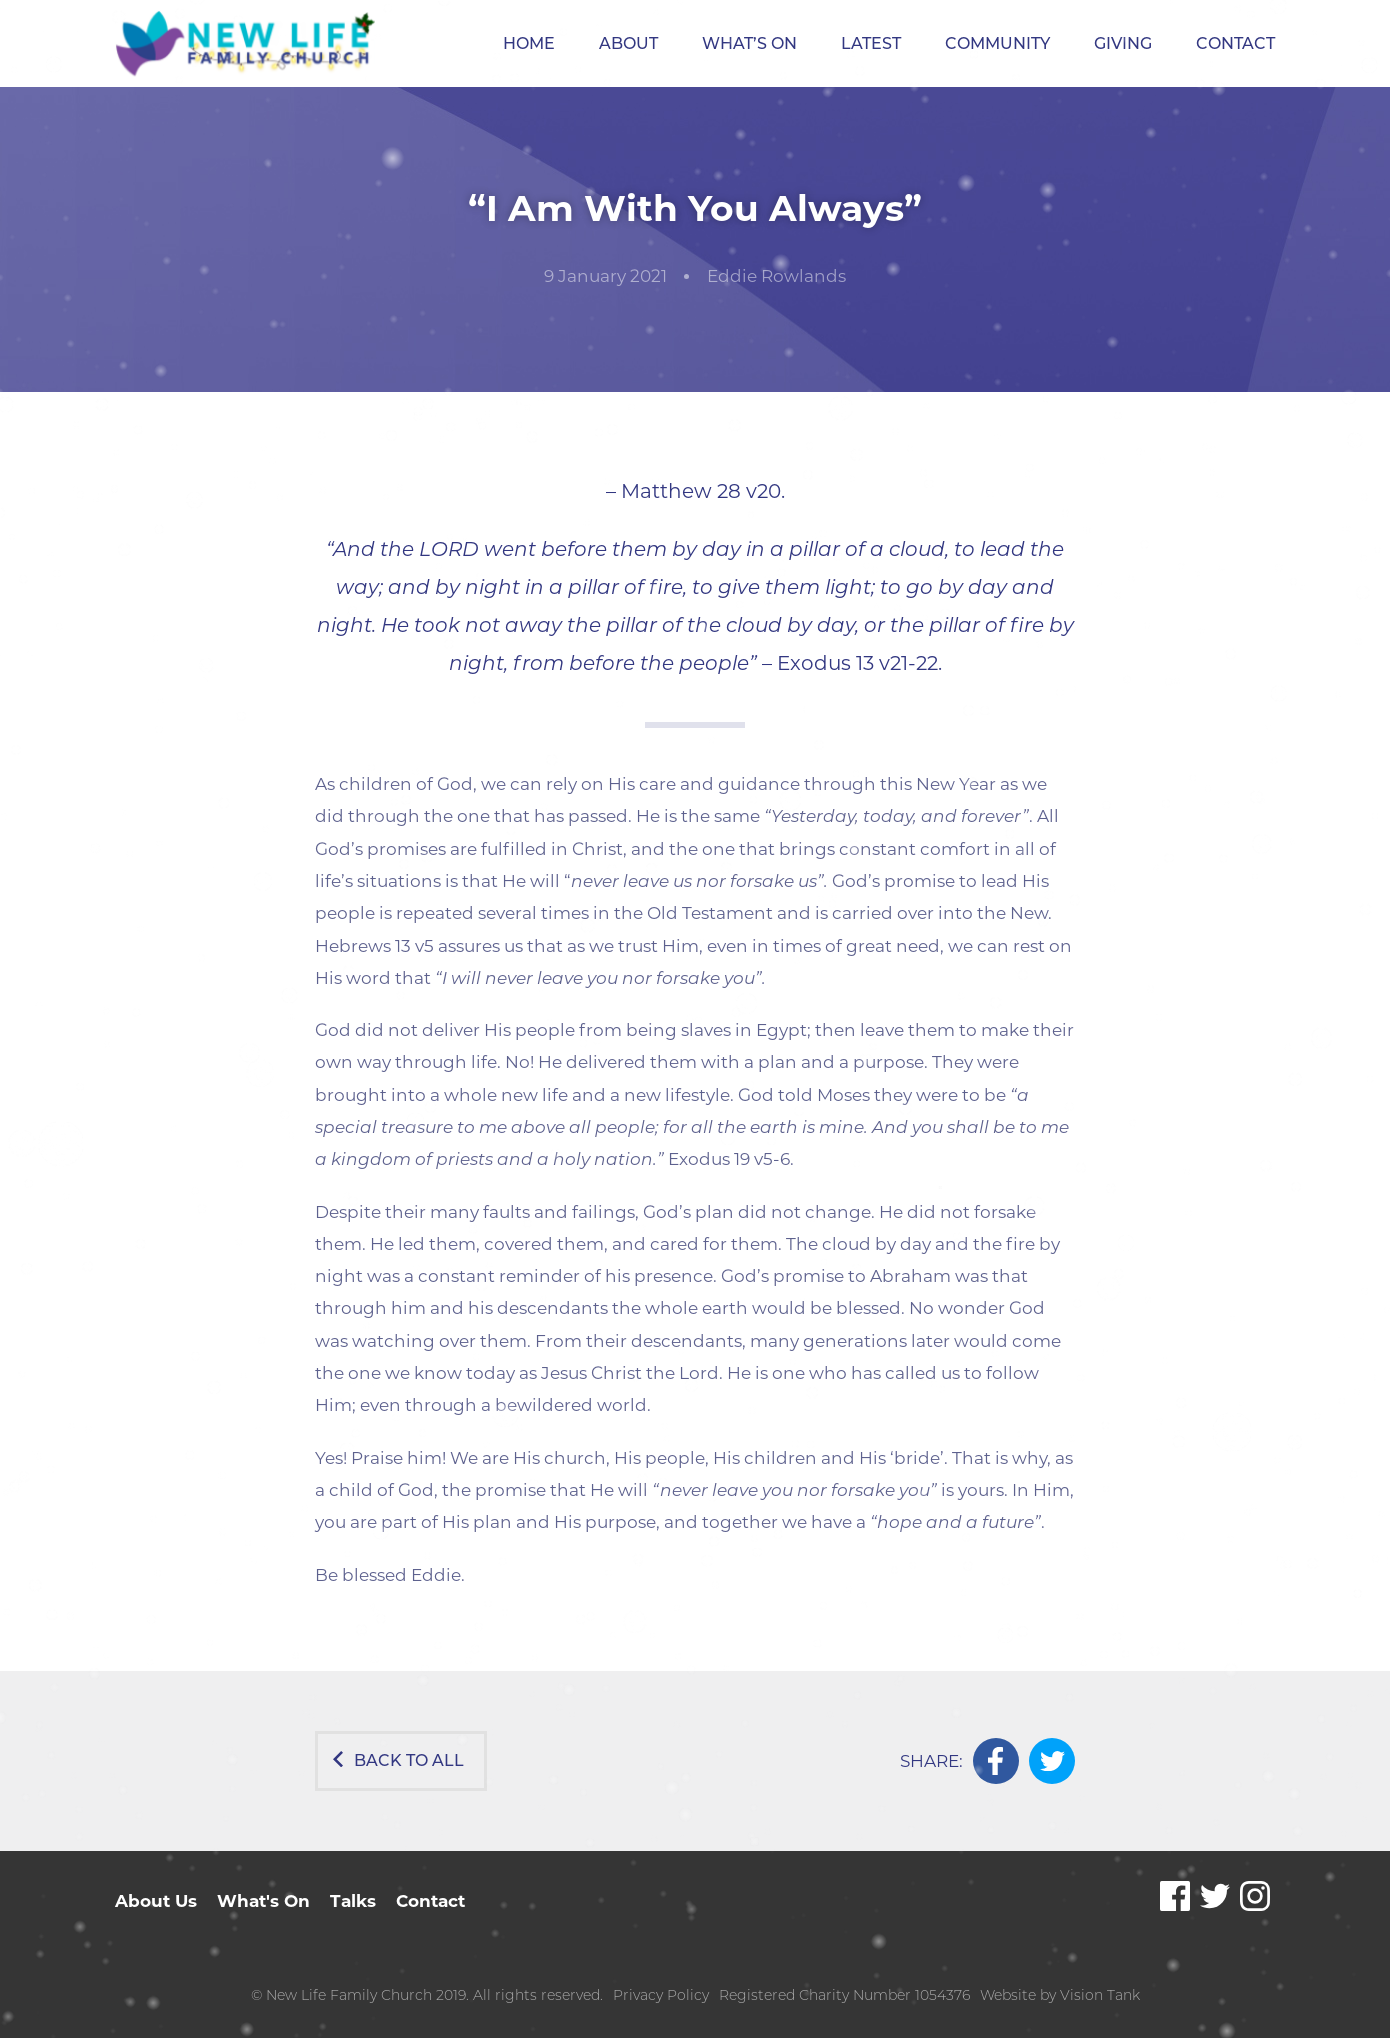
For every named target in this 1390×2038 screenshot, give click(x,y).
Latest (871, 43)
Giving (1123, 43)
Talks (353, 1901)
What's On (263, 1901)
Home (529, 43)
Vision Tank (1100, 1995)
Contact (1235, 43)
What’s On (749, 43)
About (628, 43)
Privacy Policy (661, 1995)
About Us (156, 1901)
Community (997, 43)
